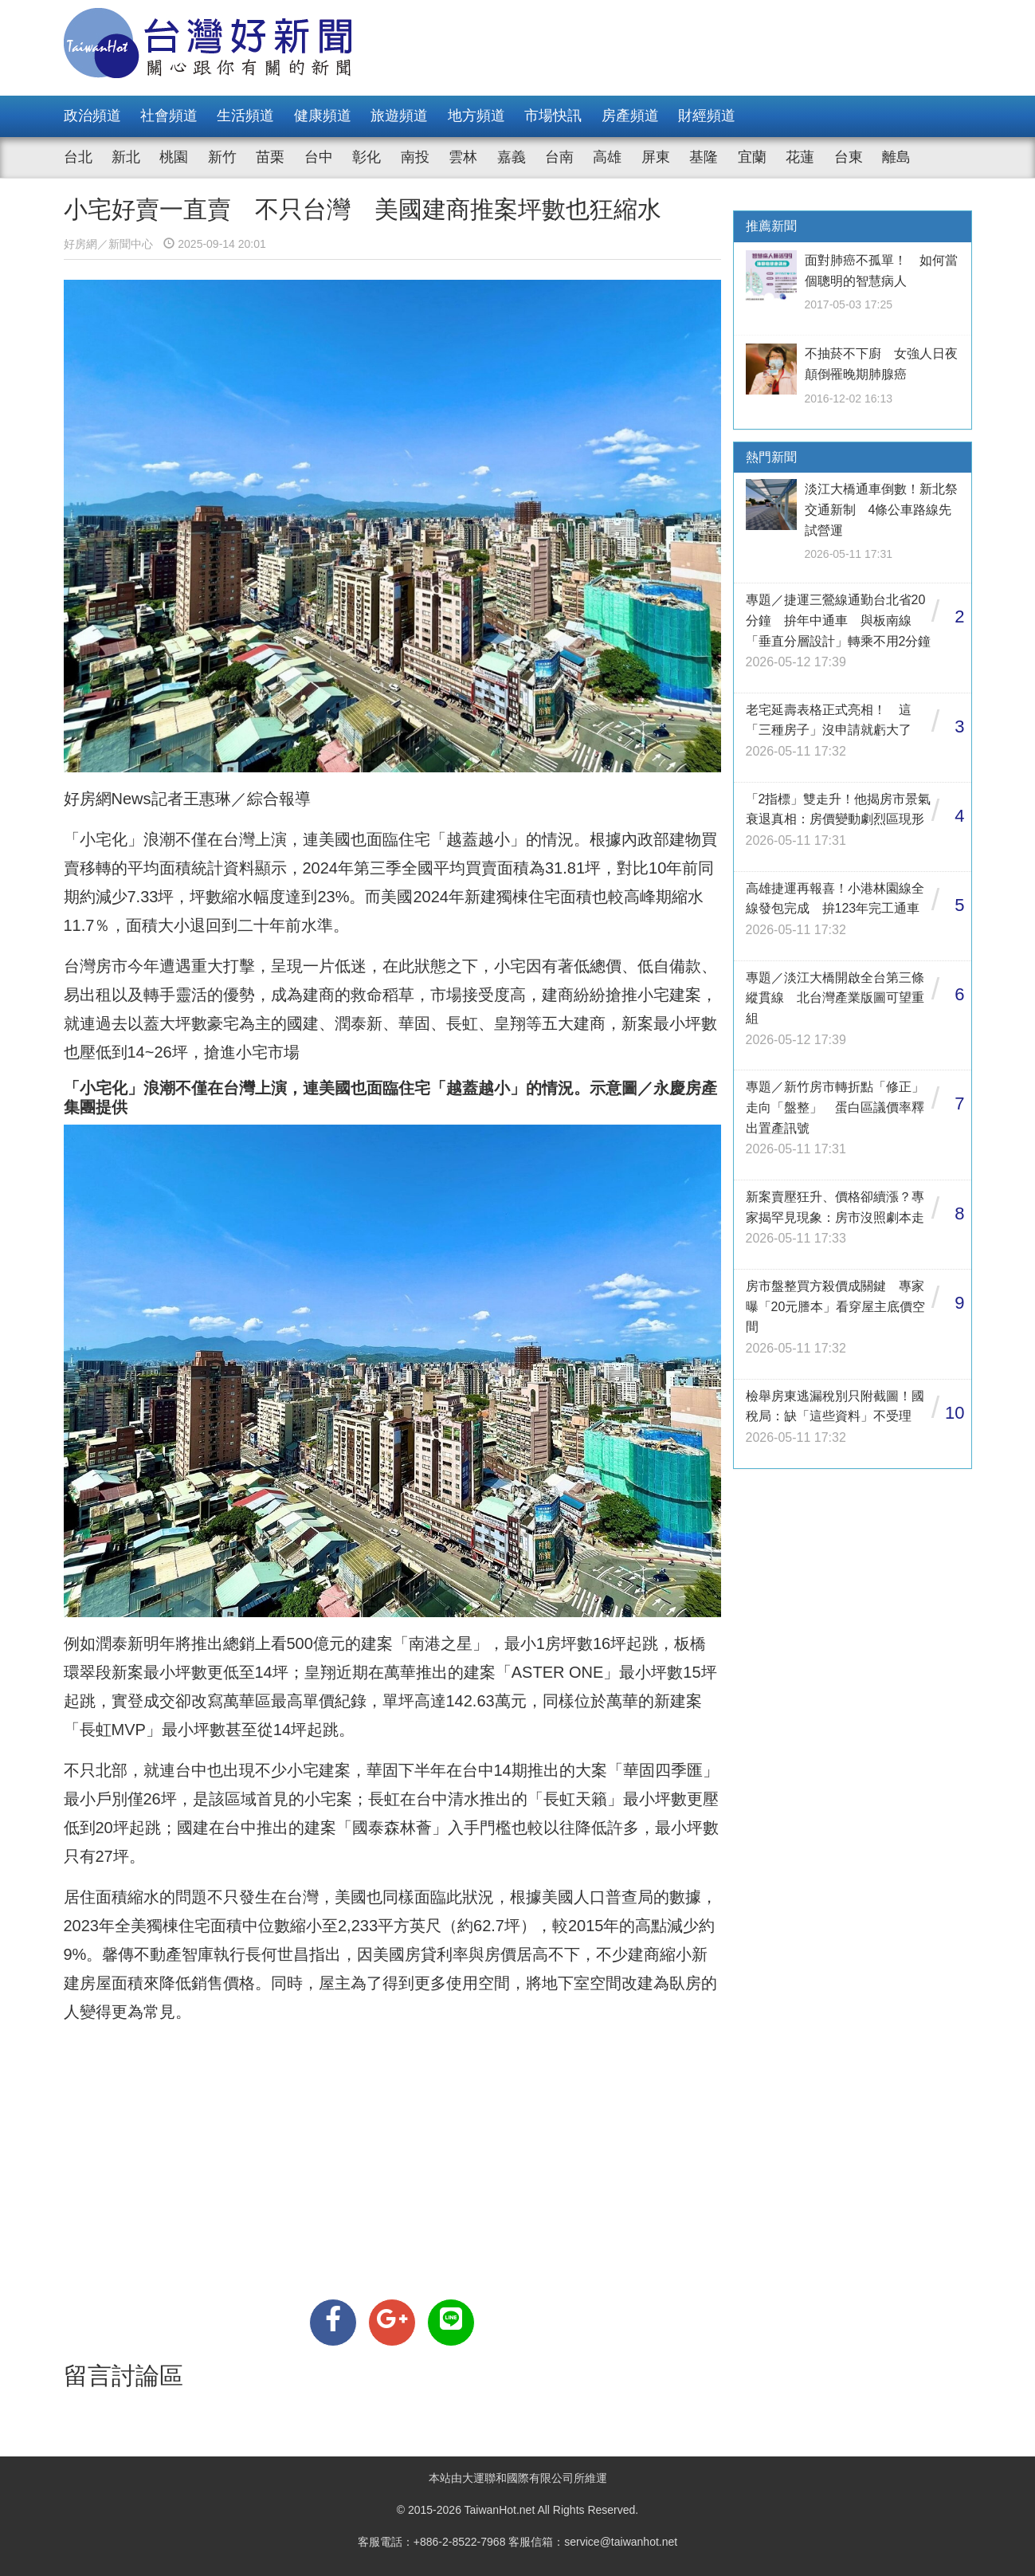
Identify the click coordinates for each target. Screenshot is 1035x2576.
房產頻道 (630, 116)
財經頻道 (706, 116)
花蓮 (800, 157)
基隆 (703, 157)
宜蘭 (752, 157)
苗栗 (270, 157)
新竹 (222, 157)
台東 (848, 157)
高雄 (607, 157)
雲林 (463, 157)
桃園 (173, 157)
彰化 (366, 157)
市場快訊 (553, 116)
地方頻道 (476, 116)
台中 (318, 157)
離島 (896, 157)
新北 (126, 157)
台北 (78, 157)
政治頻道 (92, 116)
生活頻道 (245, 116)
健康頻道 (322, 116)
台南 (559, 157)
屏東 (655, 157)
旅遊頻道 (399, 116)
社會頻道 (169, 116)
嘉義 (511, 157)
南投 (415, 157)
